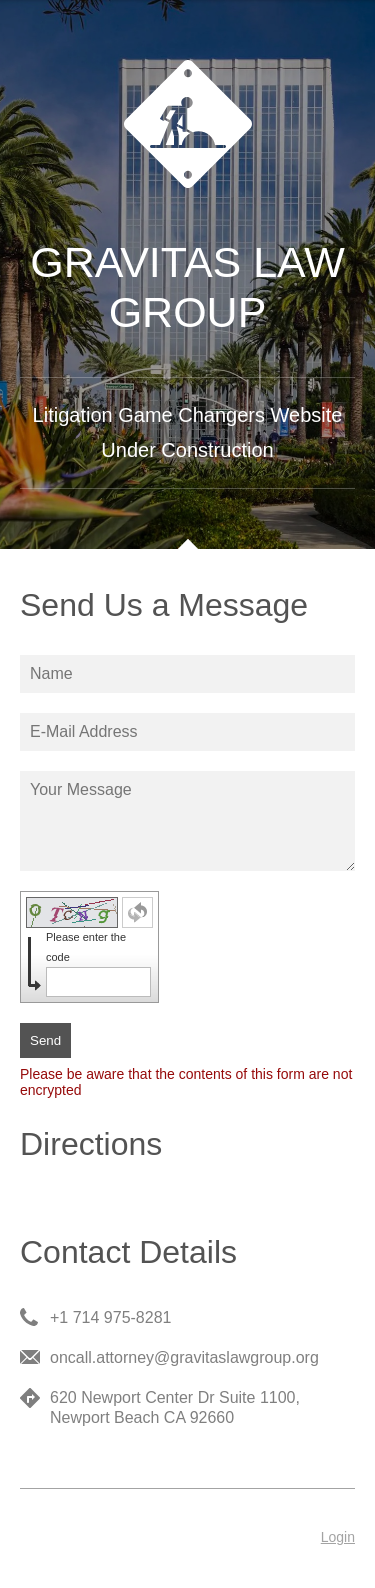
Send (45, 1040)
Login (338, 1537)
